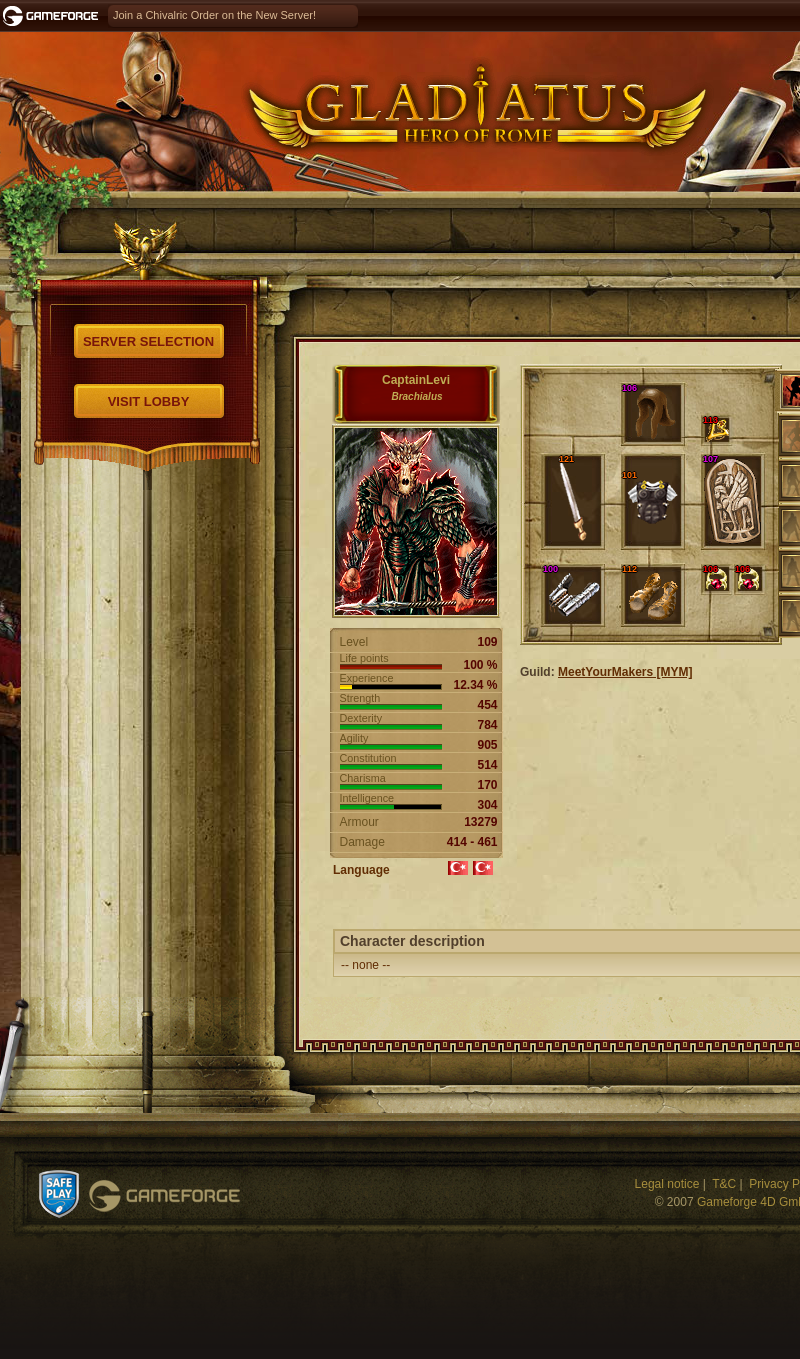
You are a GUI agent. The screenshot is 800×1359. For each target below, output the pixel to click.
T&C (724, 1184)
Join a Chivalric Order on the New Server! (214, 15)
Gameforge (164, 1196)
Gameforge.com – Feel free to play (54, 16)
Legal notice (667, 1184)
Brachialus (416, 396)
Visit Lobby (149, 401)
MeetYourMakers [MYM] (625, 672)
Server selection (148, 341)
